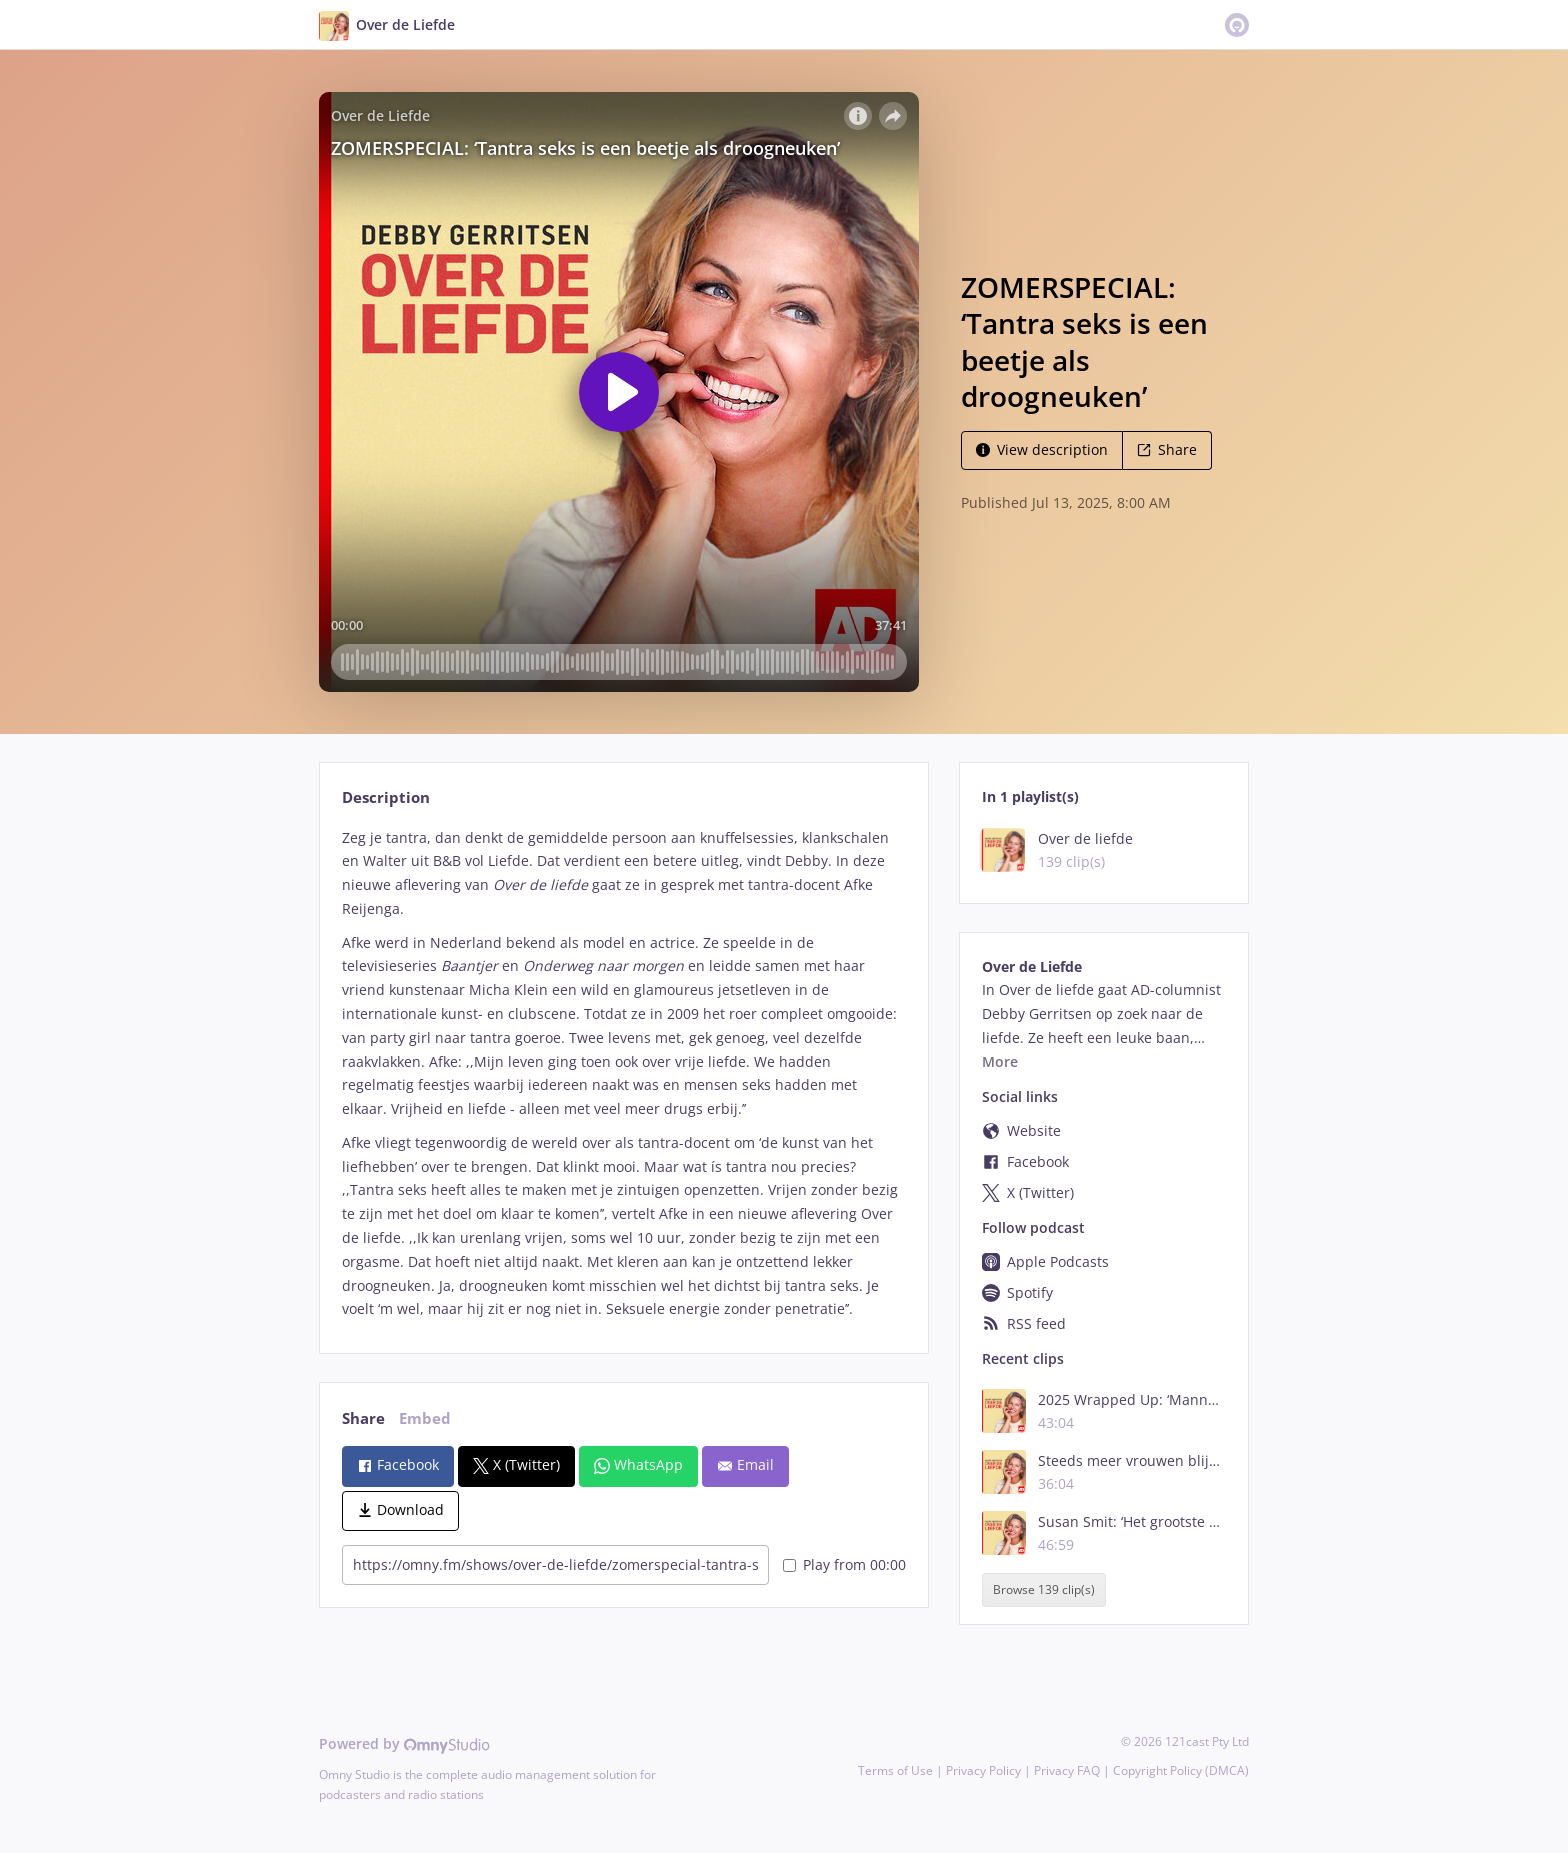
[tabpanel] (623, 1074)
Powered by (404, 1743)
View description (1042, 449)
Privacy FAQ (1067, 1770)
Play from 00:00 (844, 1564)
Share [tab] (363, 1418)
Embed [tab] (425, 1418)
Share (1167, 449)
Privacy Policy (983, 1770)
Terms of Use (895, 1770)
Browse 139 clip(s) (1044, 1590)
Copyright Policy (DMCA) (1181, 1770)
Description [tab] (386, 797)
